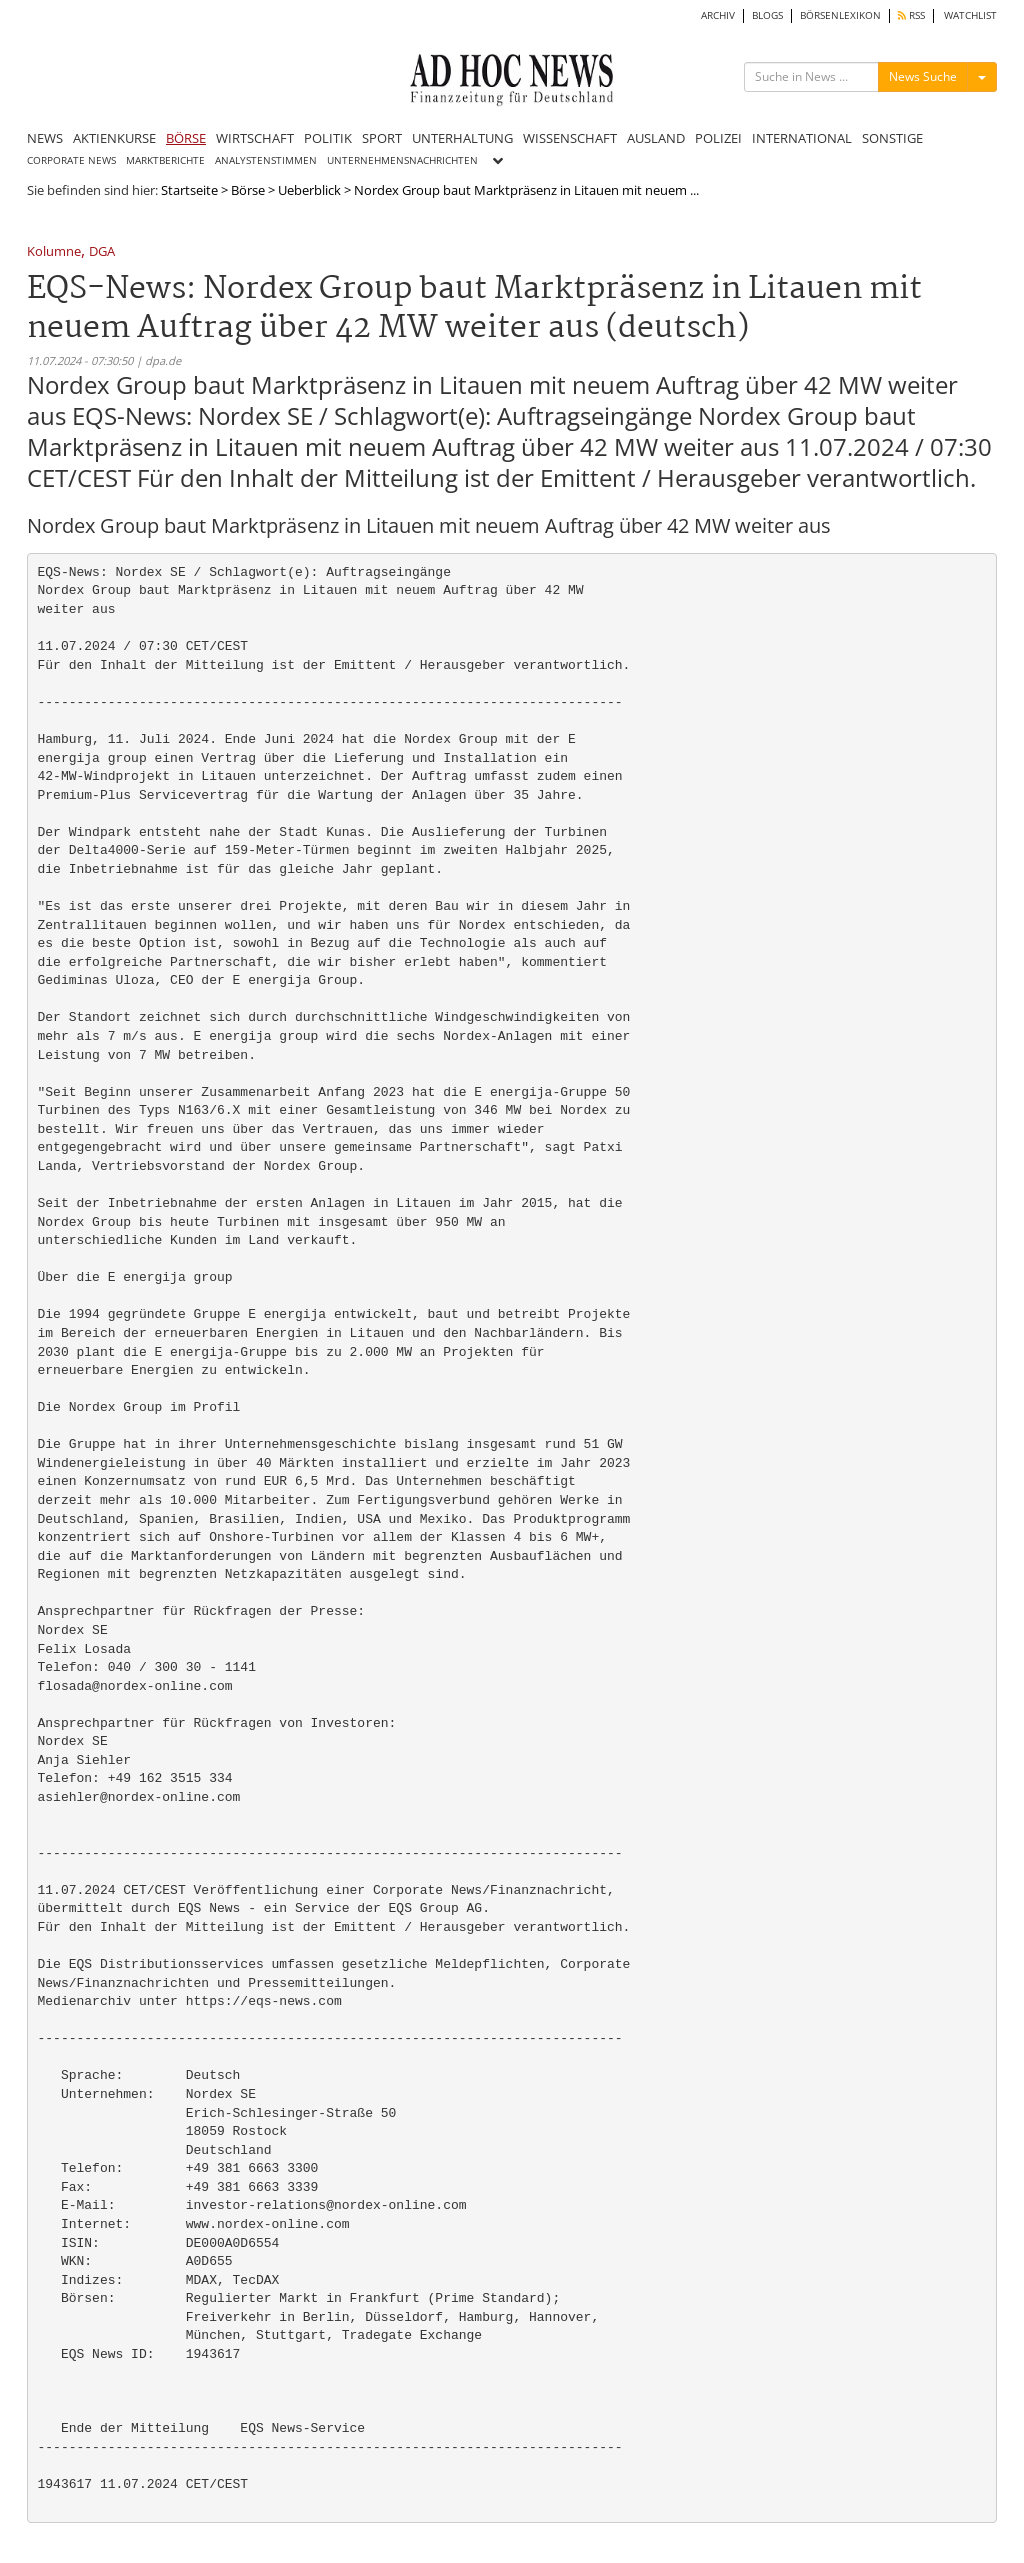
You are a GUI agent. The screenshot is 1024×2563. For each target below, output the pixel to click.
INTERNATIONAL (802, 138)
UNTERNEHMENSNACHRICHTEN (402, 160)
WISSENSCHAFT (570, 138)
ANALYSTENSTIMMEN (266, 160)
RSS (911, 15)
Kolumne (54, 252)
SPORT (382, 138)
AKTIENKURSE (114, 138)
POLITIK (328, 138)
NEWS (45, 138)
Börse (248, 190)
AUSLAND (656, 138)
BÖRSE (186, 138)
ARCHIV (718, 15)
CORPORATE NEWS (71, 160)
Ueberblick (309, 190)
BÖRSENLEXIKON (840, 15)
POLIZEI (718, 138)
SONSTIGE (892, 138)
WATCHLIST (970, 15)
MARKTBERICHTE (165, 160)
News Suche (923, 76)
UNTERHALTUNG (462, 138)
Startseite (189, 190)
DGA (102, 252)
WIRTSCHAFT (255, 138)
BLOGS (767, 15)
